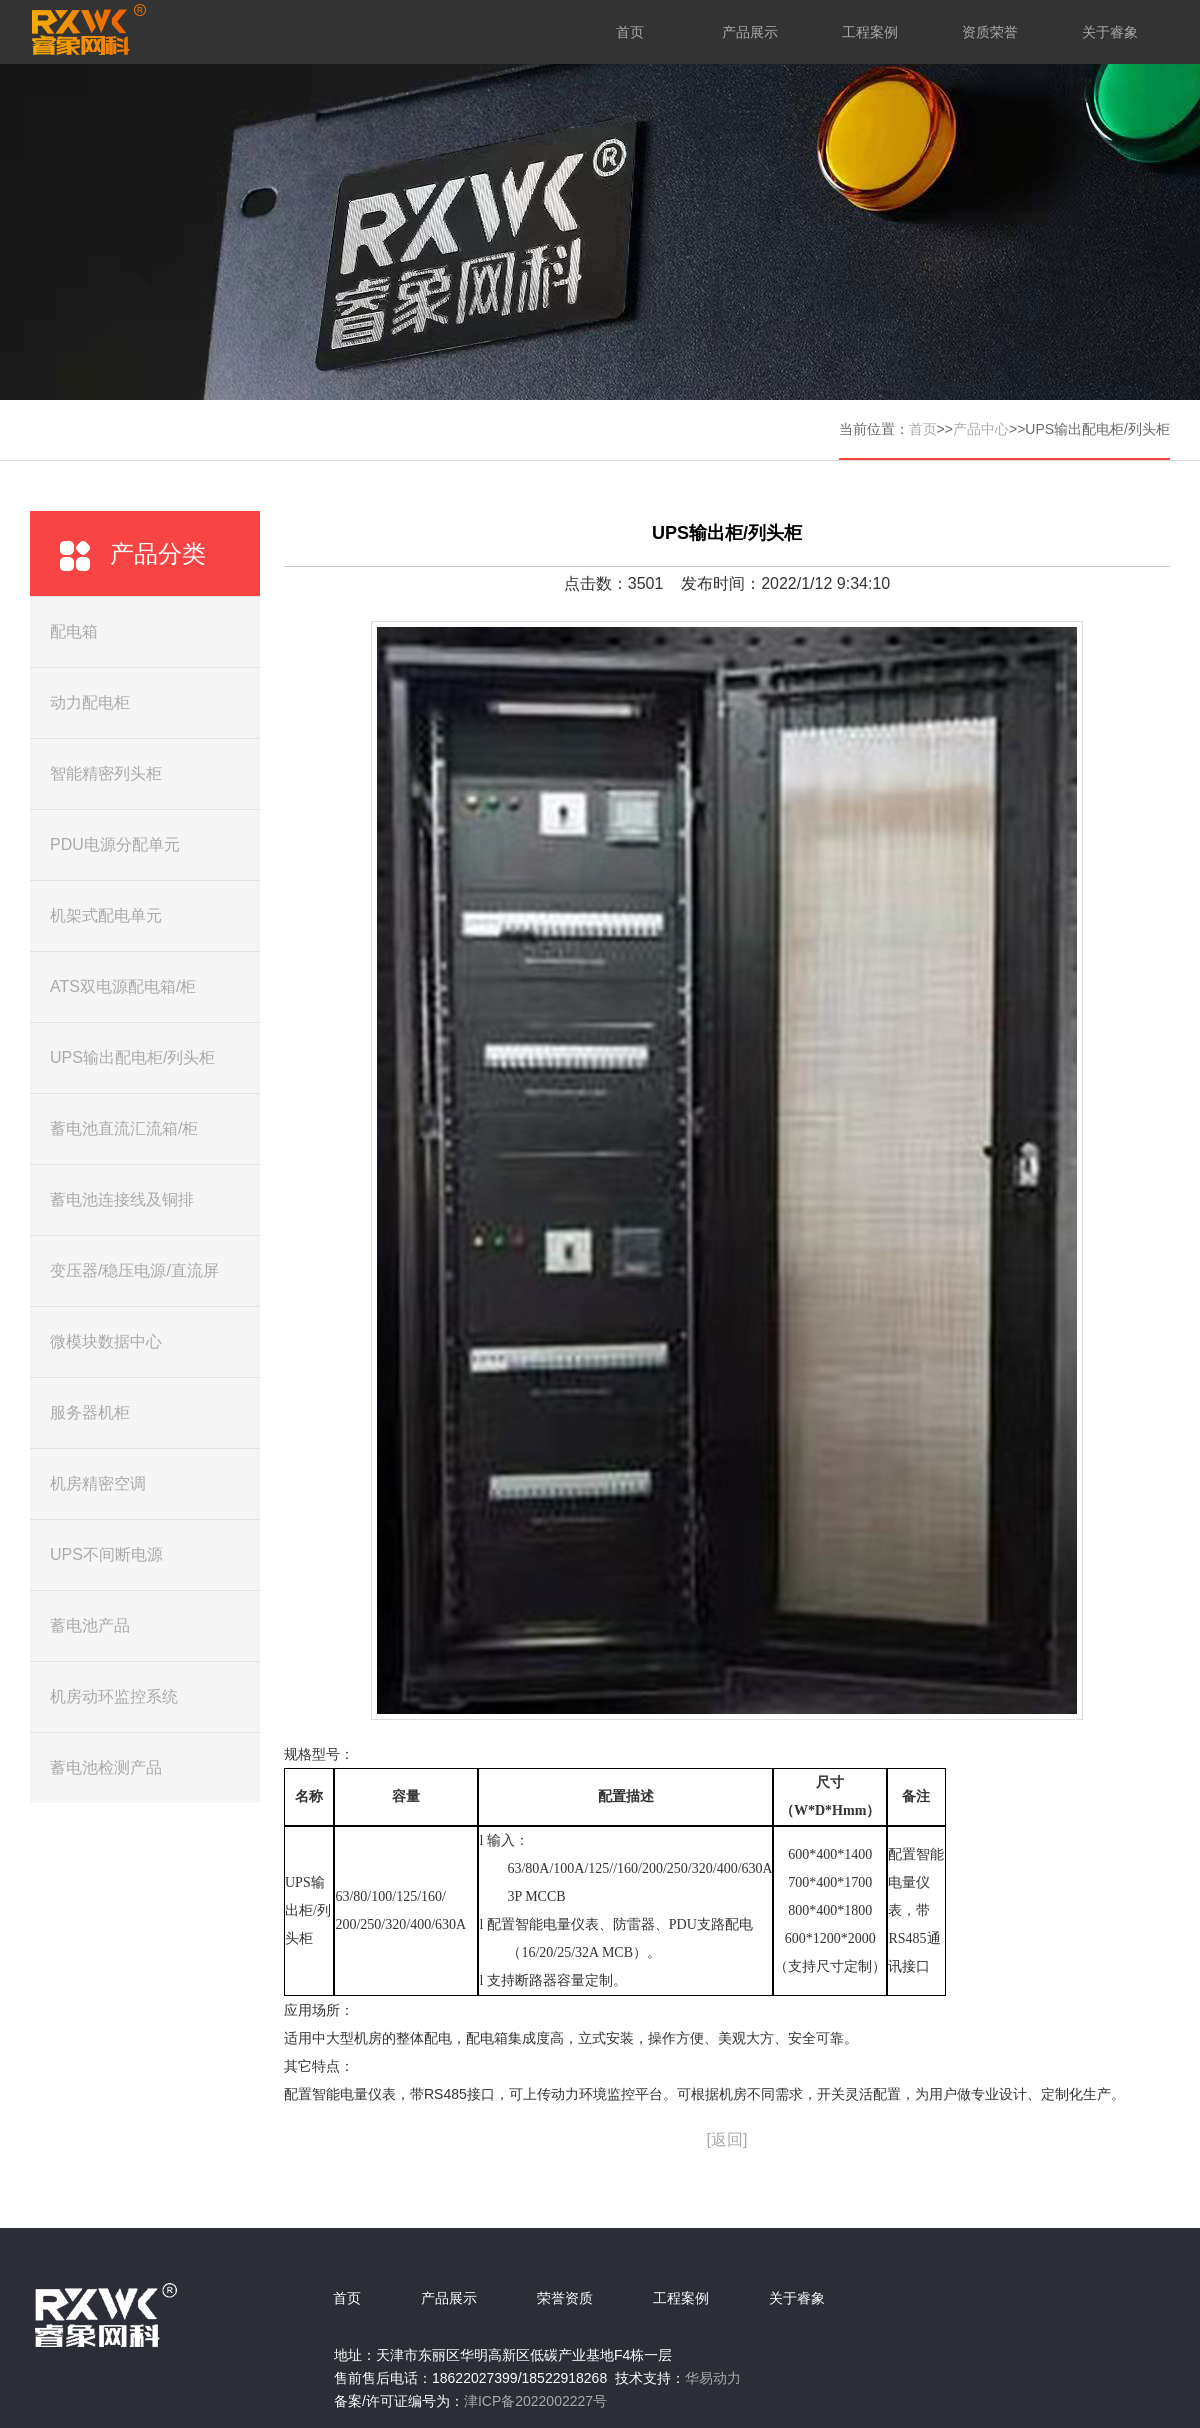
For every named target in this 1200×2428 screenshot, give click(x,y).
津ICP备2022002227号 (535, 2401)
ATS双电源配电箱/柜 (123, 986)
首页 (630, 32)
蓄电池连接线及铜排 (122, 1199)
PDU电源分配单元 (115, 844)
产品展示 (750, 32)
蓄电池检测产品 (106, 1767)
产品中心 (981, 429)
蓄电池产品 (90, 1625)
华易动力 (713, 2378)
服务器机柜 (90, 1412)
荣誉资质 (565, 2298)
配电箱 (74, 631)
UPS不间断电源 (106, 1554)
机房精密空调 (98, 1483)
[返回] (727, 2139)
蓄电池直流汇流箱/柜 (124, 1128)
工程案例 (870, 32)
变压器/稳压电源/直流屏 (134, 1270)
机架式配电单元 (106, 915)
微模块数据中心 (106, 1341)
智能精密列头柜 (106, 773)
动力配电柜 (90, 702)
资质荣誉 (990, 32)
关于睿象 (1110, 32)
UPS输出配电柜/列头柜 (132, 1057)
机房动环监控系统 (114, 1696)
